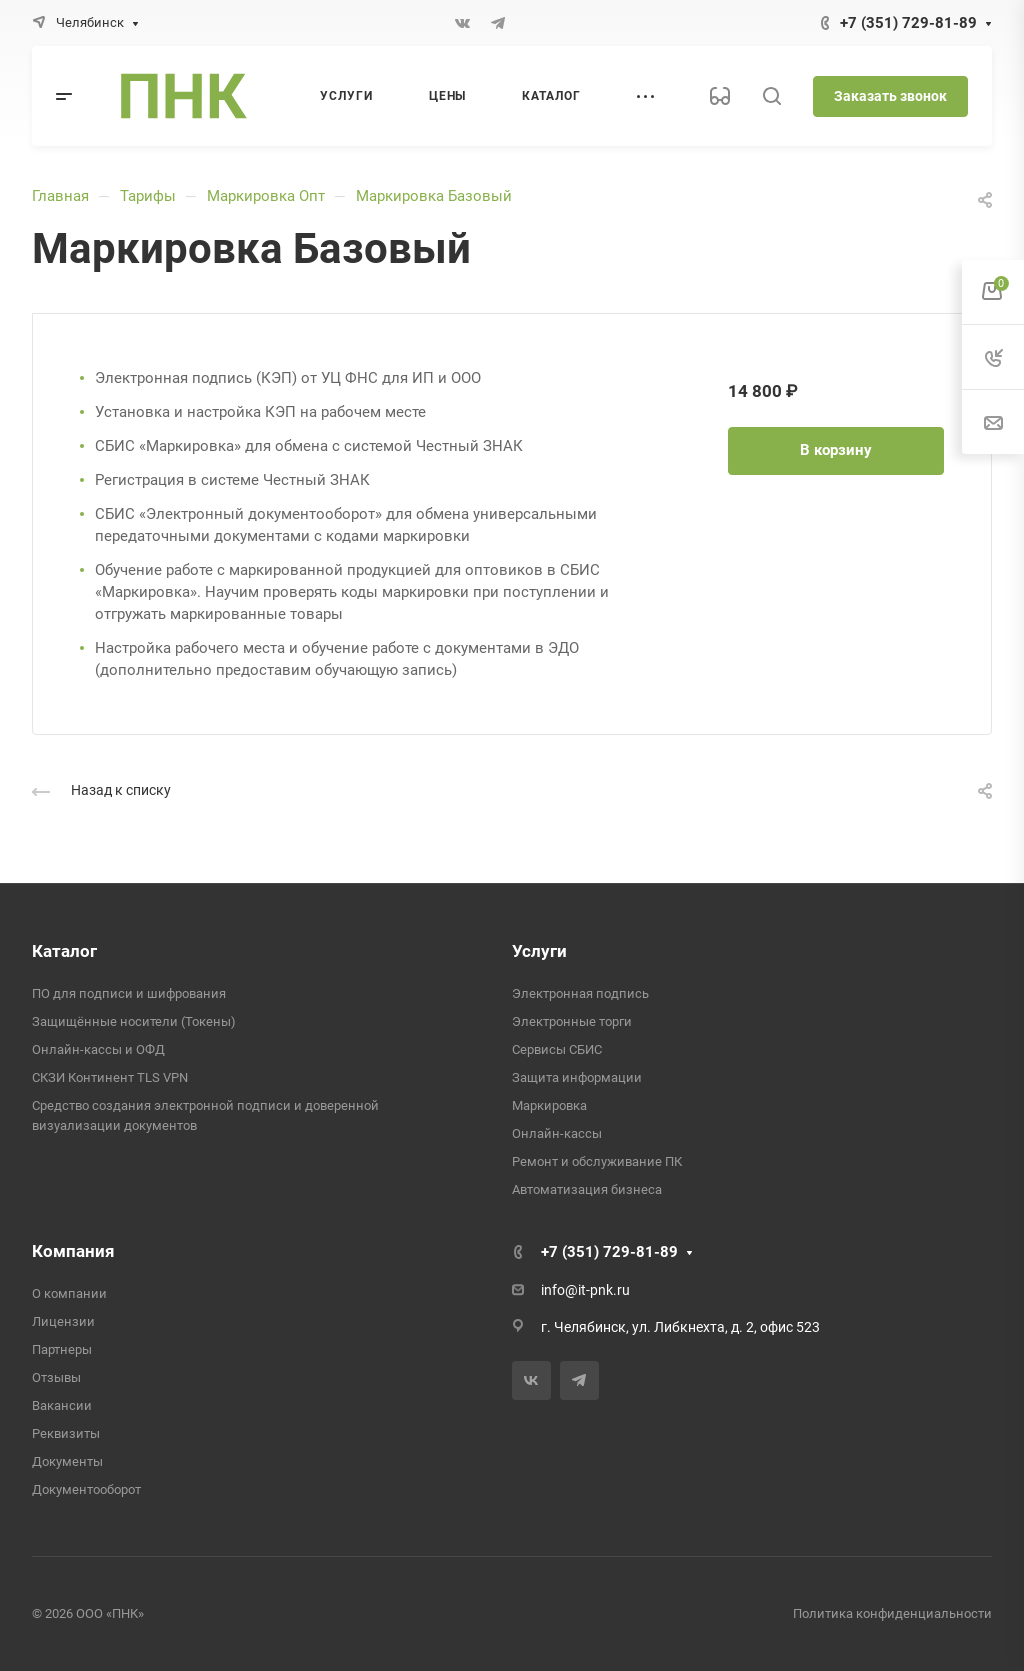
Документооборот (86, 1489)
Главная (60, 196)
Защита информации (577, 1077)
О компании (69, 1293)
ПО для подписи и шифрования (129, 993)
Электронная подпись (580, 993)
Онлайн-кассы (557, 1133)
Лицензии (63, 1321)
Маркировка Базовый (434, 196)
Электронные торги (572, 1021)
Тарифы (148, 196)
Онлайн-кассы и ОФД (98, 1049)
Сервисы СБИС (557, 1049)
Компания (73, 1251)
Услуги (539, 951)
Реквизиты (66, 1433)
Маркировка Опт (266, 196)
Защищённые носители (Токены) (134, 1021)
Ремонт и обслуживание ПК (597, 1161)
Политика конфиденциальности (892, 1613)
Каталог (64, 951)
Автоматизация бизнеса (587, 1189)
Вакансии (62, 1405)
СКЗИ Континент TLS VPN (110, 1077)
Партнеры (62, 1349)
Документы (67, 1461)
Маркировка (549, 1105)
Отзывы (56, 1377)
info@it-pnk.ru (585, 1290)
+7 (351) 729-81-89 (908, 23)
